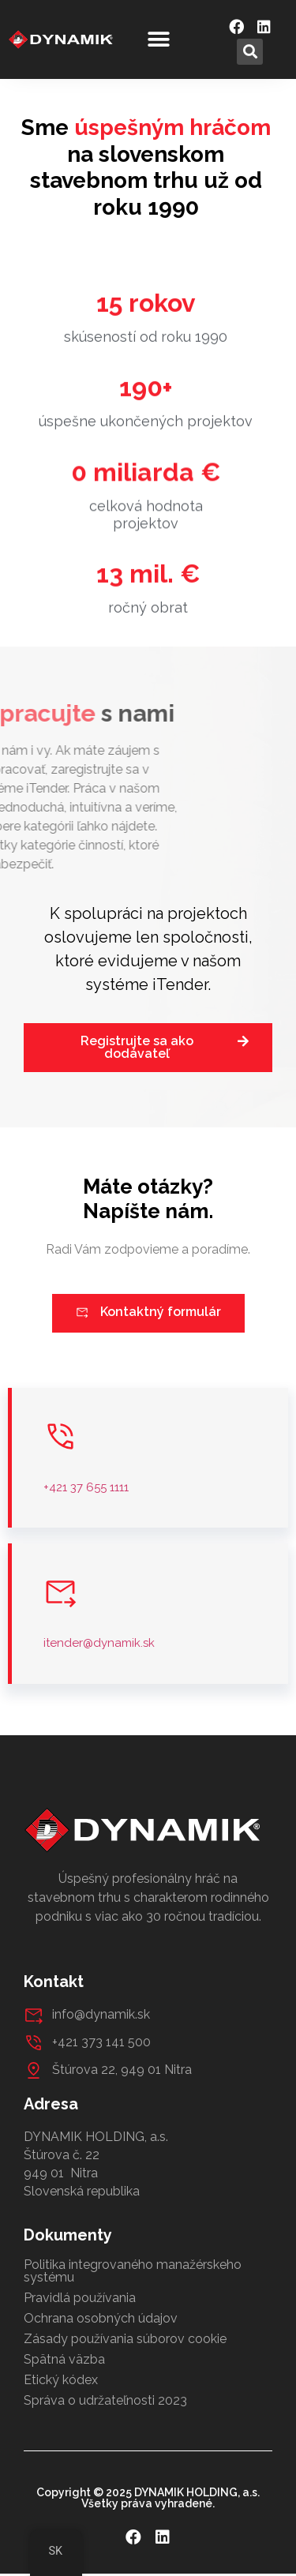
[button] (158, 40)
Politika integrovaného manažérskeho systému (133, 2271)
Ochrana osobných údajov (101, 2318)
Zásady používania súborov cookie (125, 2338)
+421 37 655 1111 (86, 1487)
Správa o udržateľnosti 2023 (105, 2400)
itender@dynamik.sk (99, 1643)
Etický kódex (61, 2379)
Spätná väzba (64, 2359)
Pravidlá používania (80, 2297)
